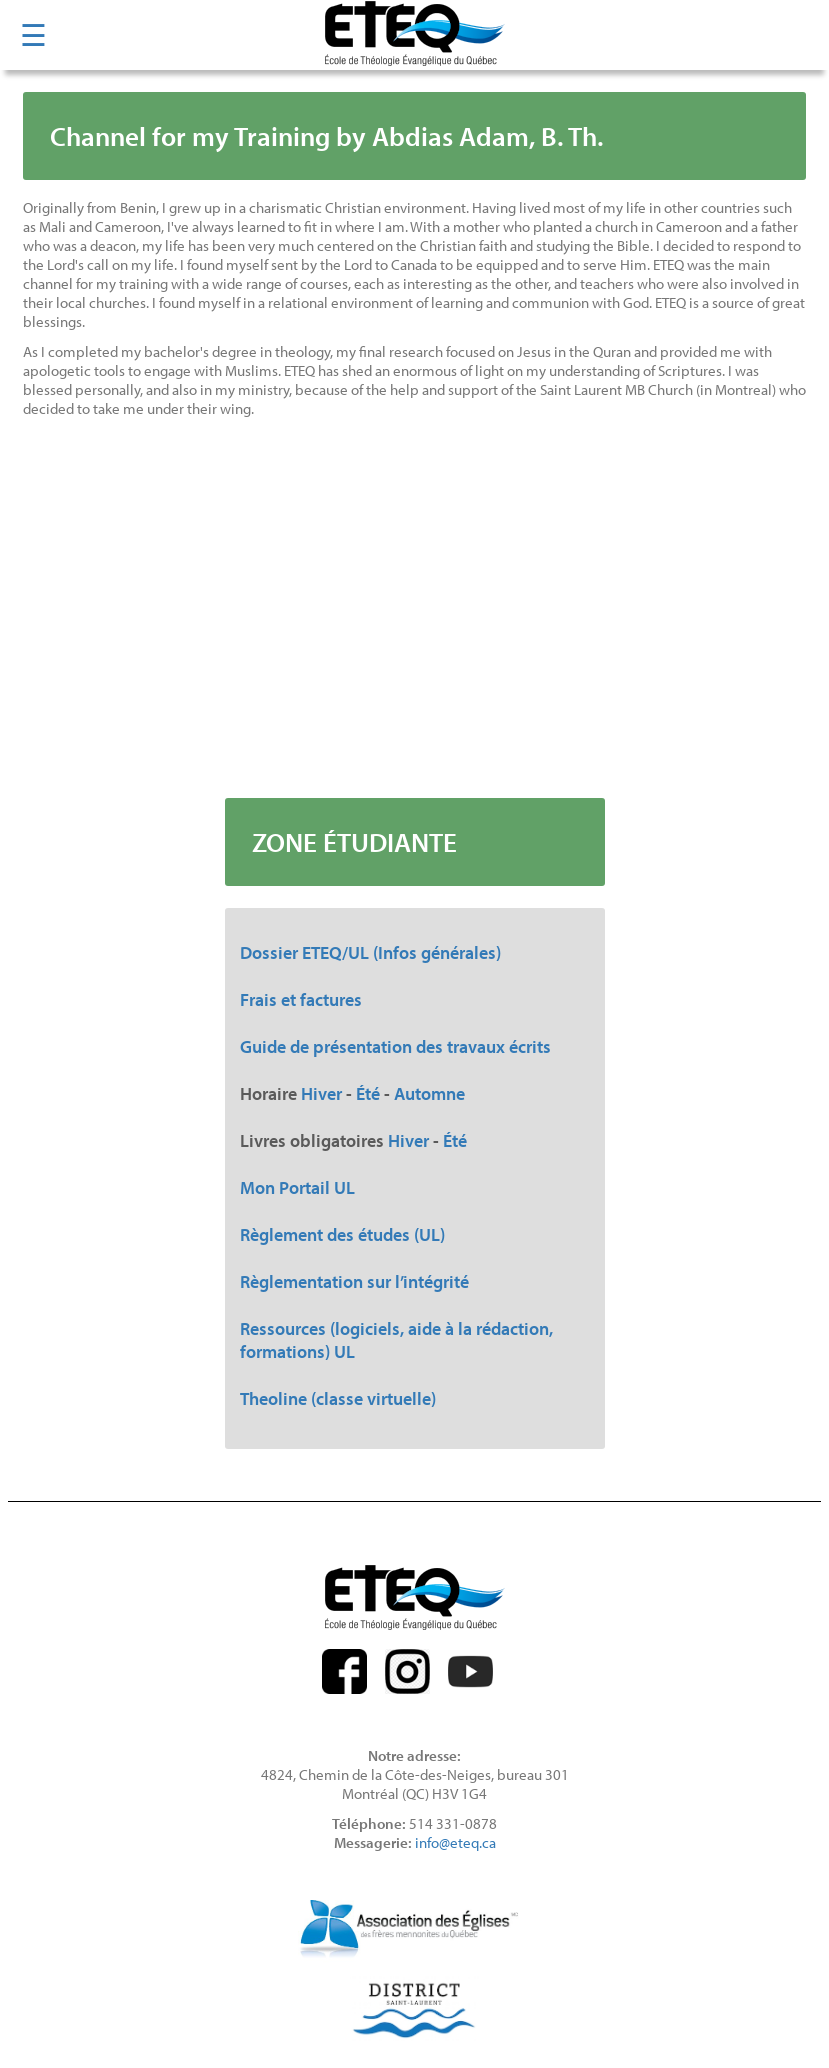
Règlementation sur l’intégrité (354, 1281)
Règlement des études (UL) (342, 1234)
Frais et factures (301, 999)
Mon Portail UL (297, 1187)
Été (368, 1093)
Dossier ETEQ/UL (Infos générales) (370, 952)
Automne (429, 1093)
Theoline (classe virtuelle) (338, 1398)
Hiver (321, 1093)
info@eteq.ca (455, 1842)
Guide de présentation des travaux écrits (395, 1046)
